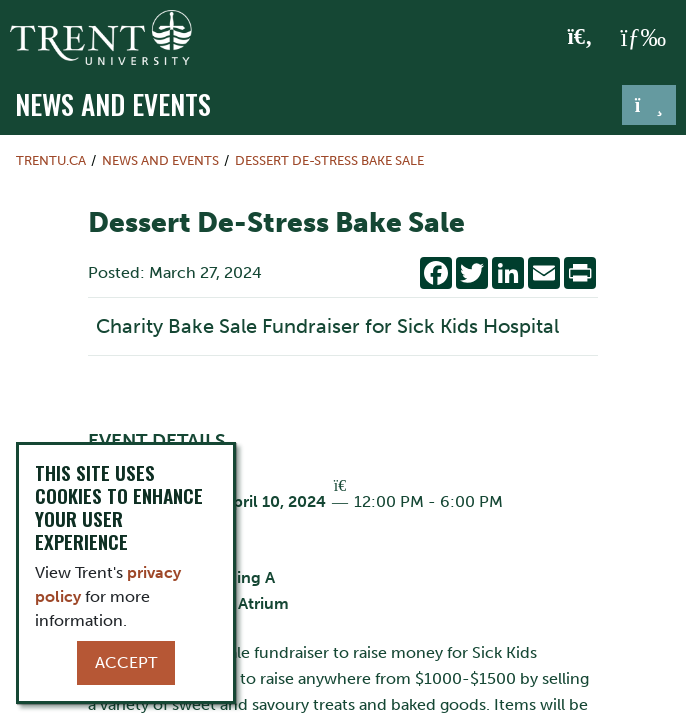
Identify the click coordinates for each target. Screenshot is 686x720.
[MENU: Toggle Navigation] (643, 38)
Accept (126, 662)
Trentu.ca (51, 160)
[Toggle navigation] (649, 105)
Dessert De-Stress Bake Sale (329, 160)
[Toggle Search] (580, 38)
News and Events (113, 103)
